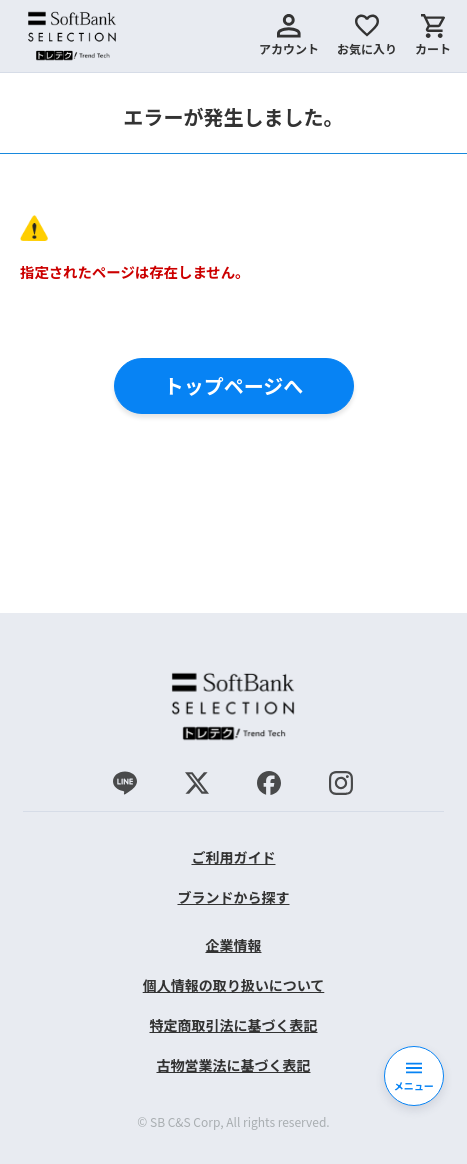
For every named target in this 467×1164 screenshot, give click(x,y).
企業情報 (233, 945)
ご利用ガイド (233, 857)
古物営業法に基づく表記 (233, 1065)
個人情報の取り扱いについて (234, 985)
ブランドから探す (233, 897)
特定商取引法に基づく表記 (233, 1025)
